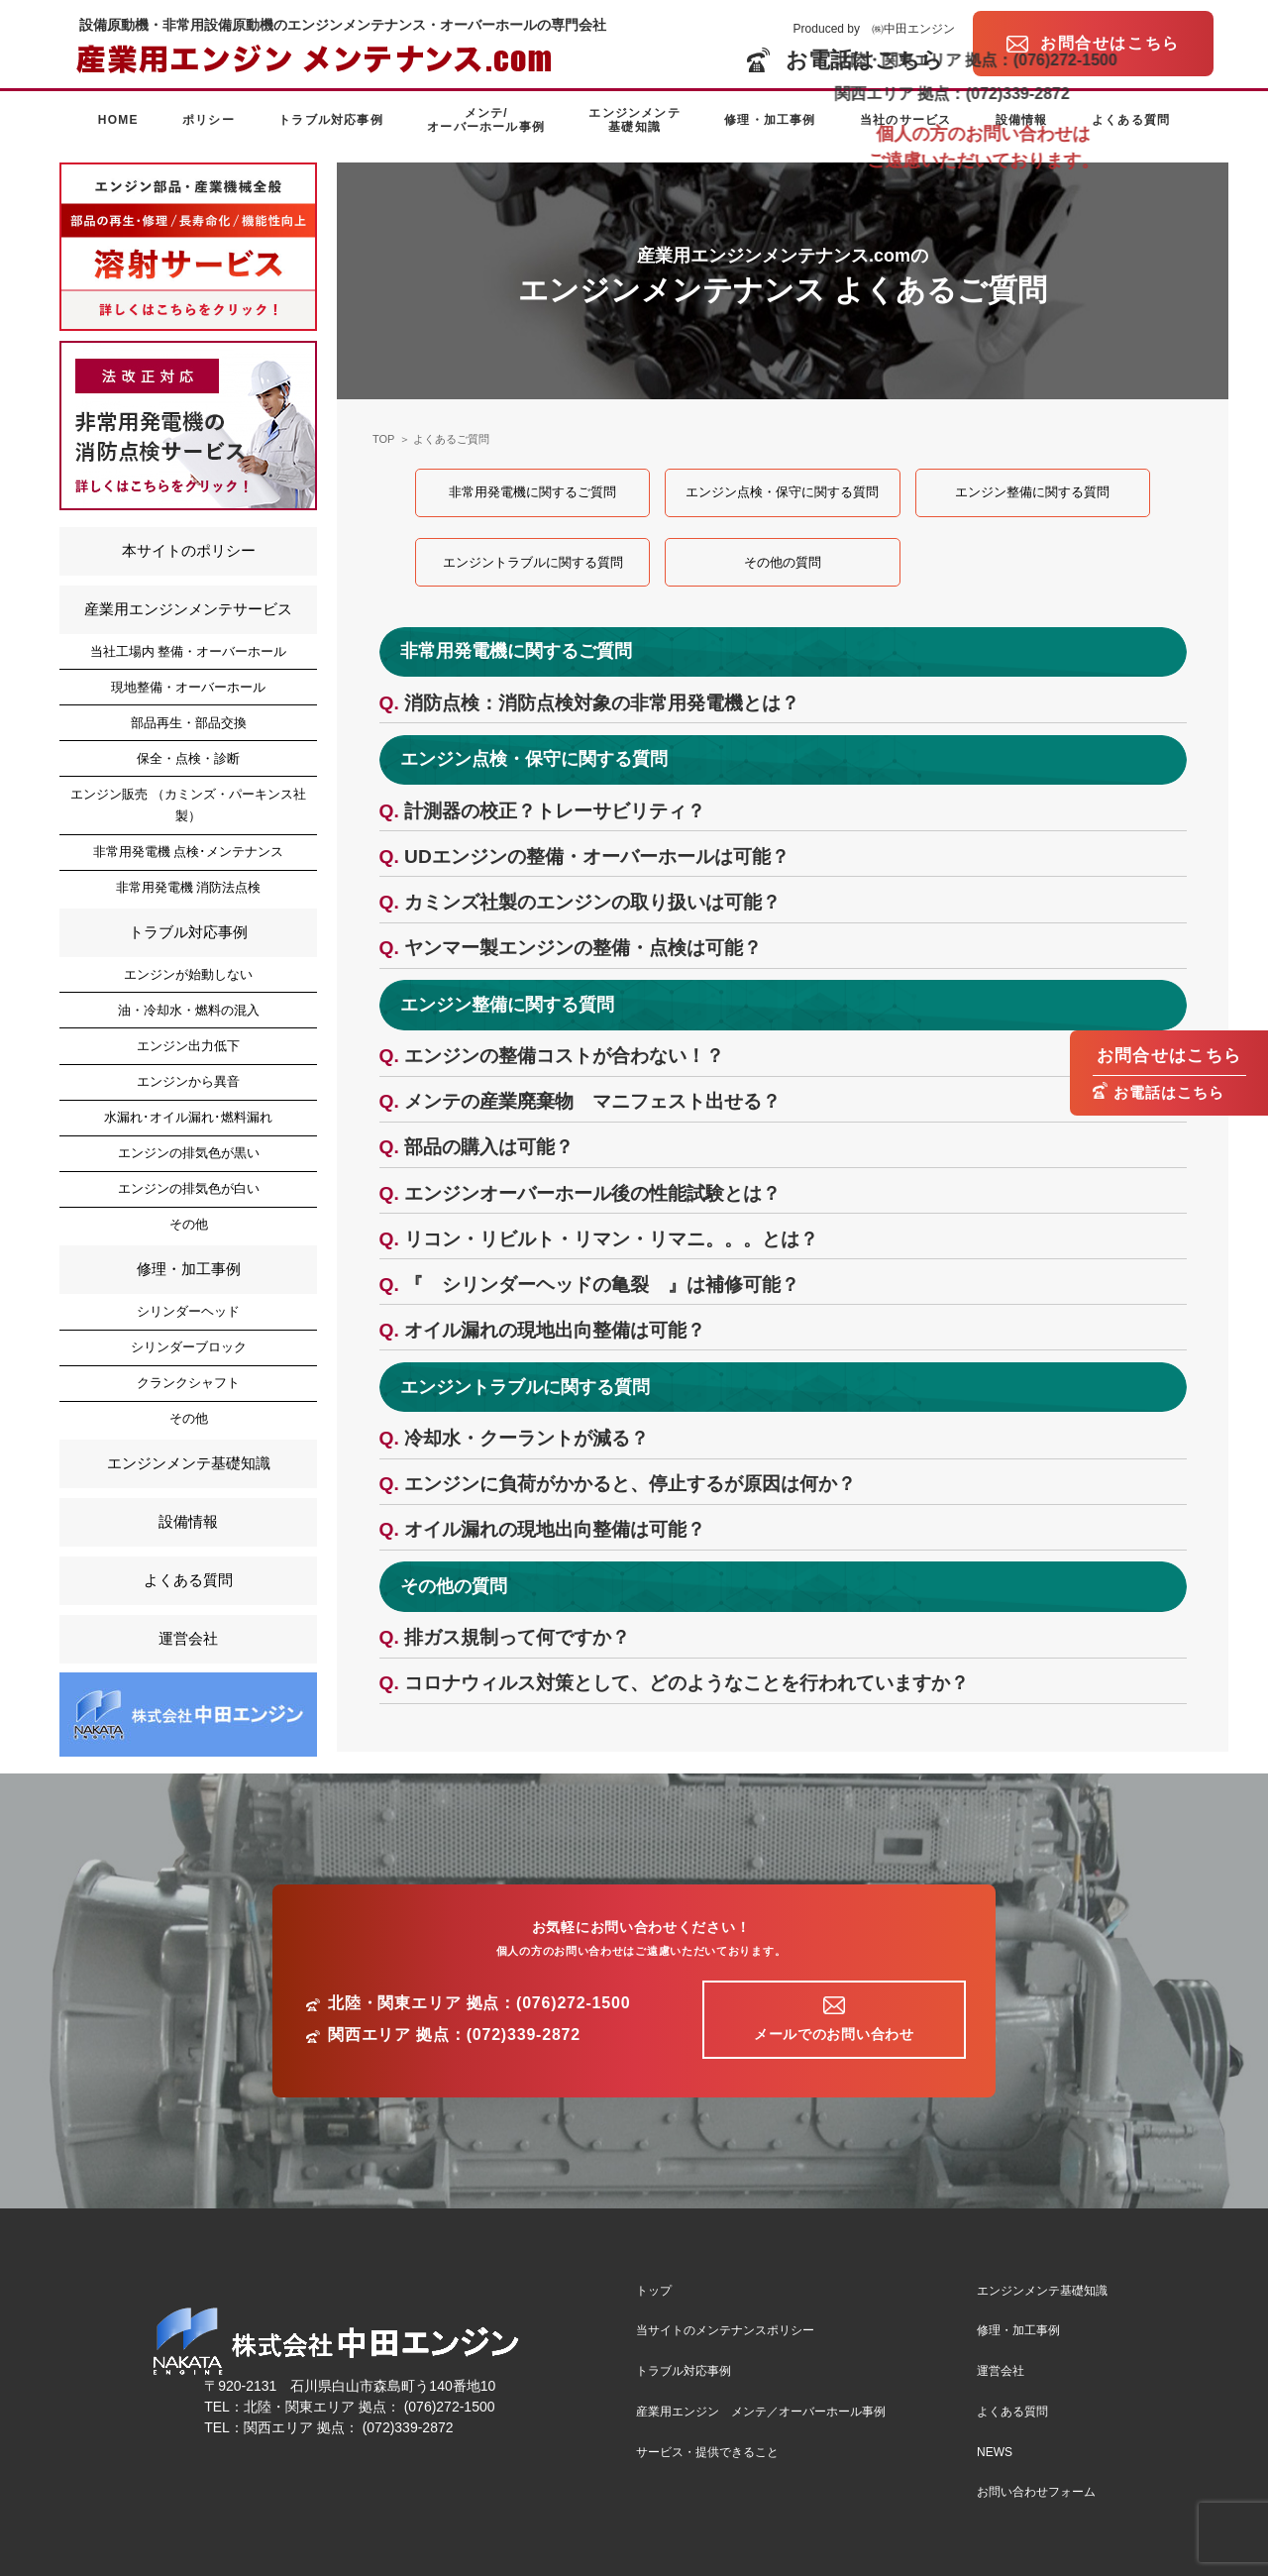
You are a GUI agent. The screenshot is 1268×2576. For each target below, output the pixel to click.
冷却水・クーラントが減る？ (526, 1438)
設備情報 (1022, 120)
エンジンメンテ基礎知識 (634, 120)
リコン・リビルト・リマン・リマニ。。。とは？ (611, 1239)
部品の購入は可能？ (489, 1146)
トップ (654, 2291)
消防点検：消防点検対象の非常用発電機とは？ (601, 703)
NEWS (994, 2452)
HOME (118, 120)
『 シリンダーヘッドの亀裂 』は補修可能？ (601, 1284)
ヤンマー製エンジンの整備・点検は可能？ (583, 947)
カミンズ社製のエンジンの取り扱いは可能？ (592, 902)
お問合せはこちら (1169, 1055)
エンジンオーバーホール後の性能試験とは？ (592, 1193)
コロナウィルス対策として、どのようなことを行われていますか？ (686, 1682)
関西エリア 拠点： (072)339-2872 (349, 2427)
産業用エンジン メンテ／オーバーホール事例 (761, 2411)
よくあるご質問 (451, 439)
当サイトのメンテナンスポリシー (725, 2330)
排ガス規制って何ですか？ (517, 1637)
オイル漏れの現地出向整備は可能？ (554, 1330)
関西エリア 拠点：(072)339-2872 (454, 2035)
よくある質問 (1131, 120)
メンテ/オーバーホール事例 (486, 120)
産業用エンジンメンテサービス (188, 608)
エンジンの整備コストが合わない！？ (564, 1055)
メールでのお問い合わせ (834, 2034)
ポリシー (208, 120)
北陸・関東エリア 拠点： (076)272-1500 (369, 2407)
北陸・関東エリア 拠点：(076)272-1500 (479, 2003)
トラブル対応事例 (330, 120)
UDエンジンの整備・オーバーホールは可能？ (597, 856)
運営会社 (188, 1638)
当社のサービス (905, 120)
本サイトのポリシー (189, 550)
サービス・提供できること (707, 2452)
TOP (383, 439)
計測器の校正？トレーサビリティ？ (554, 811)
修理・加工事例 (769, 120)
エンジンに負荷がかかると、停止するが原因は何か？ (630, 1483)
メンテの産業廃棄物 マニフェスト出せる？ (592, 1101)
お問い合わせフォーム (1036, 2492)
